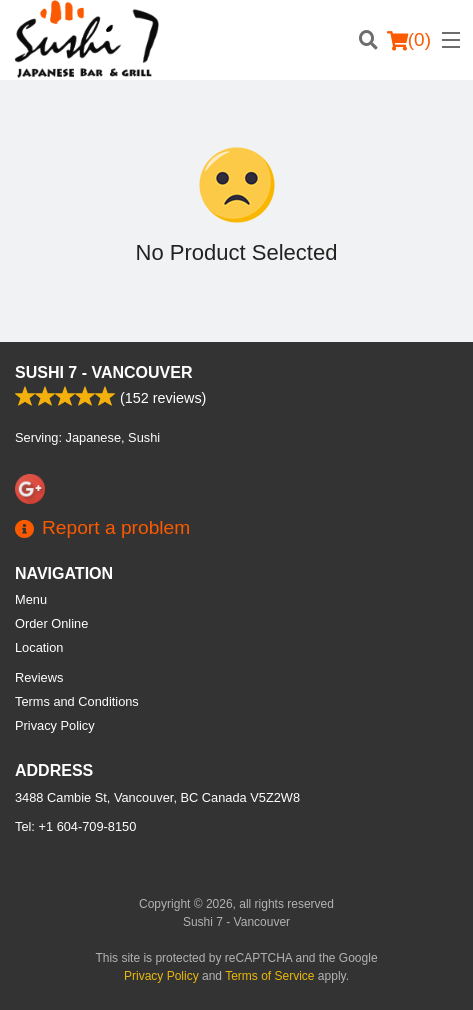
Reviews (39, 677)
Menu (31, 599)
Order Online (51, 623)
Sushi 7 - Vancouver (104, 372)
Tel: (75, 826)
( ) (409, 40)
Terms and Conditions (77, 701)
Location (39, 647)
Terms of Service (269, 976)
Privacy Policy (55, 725)
